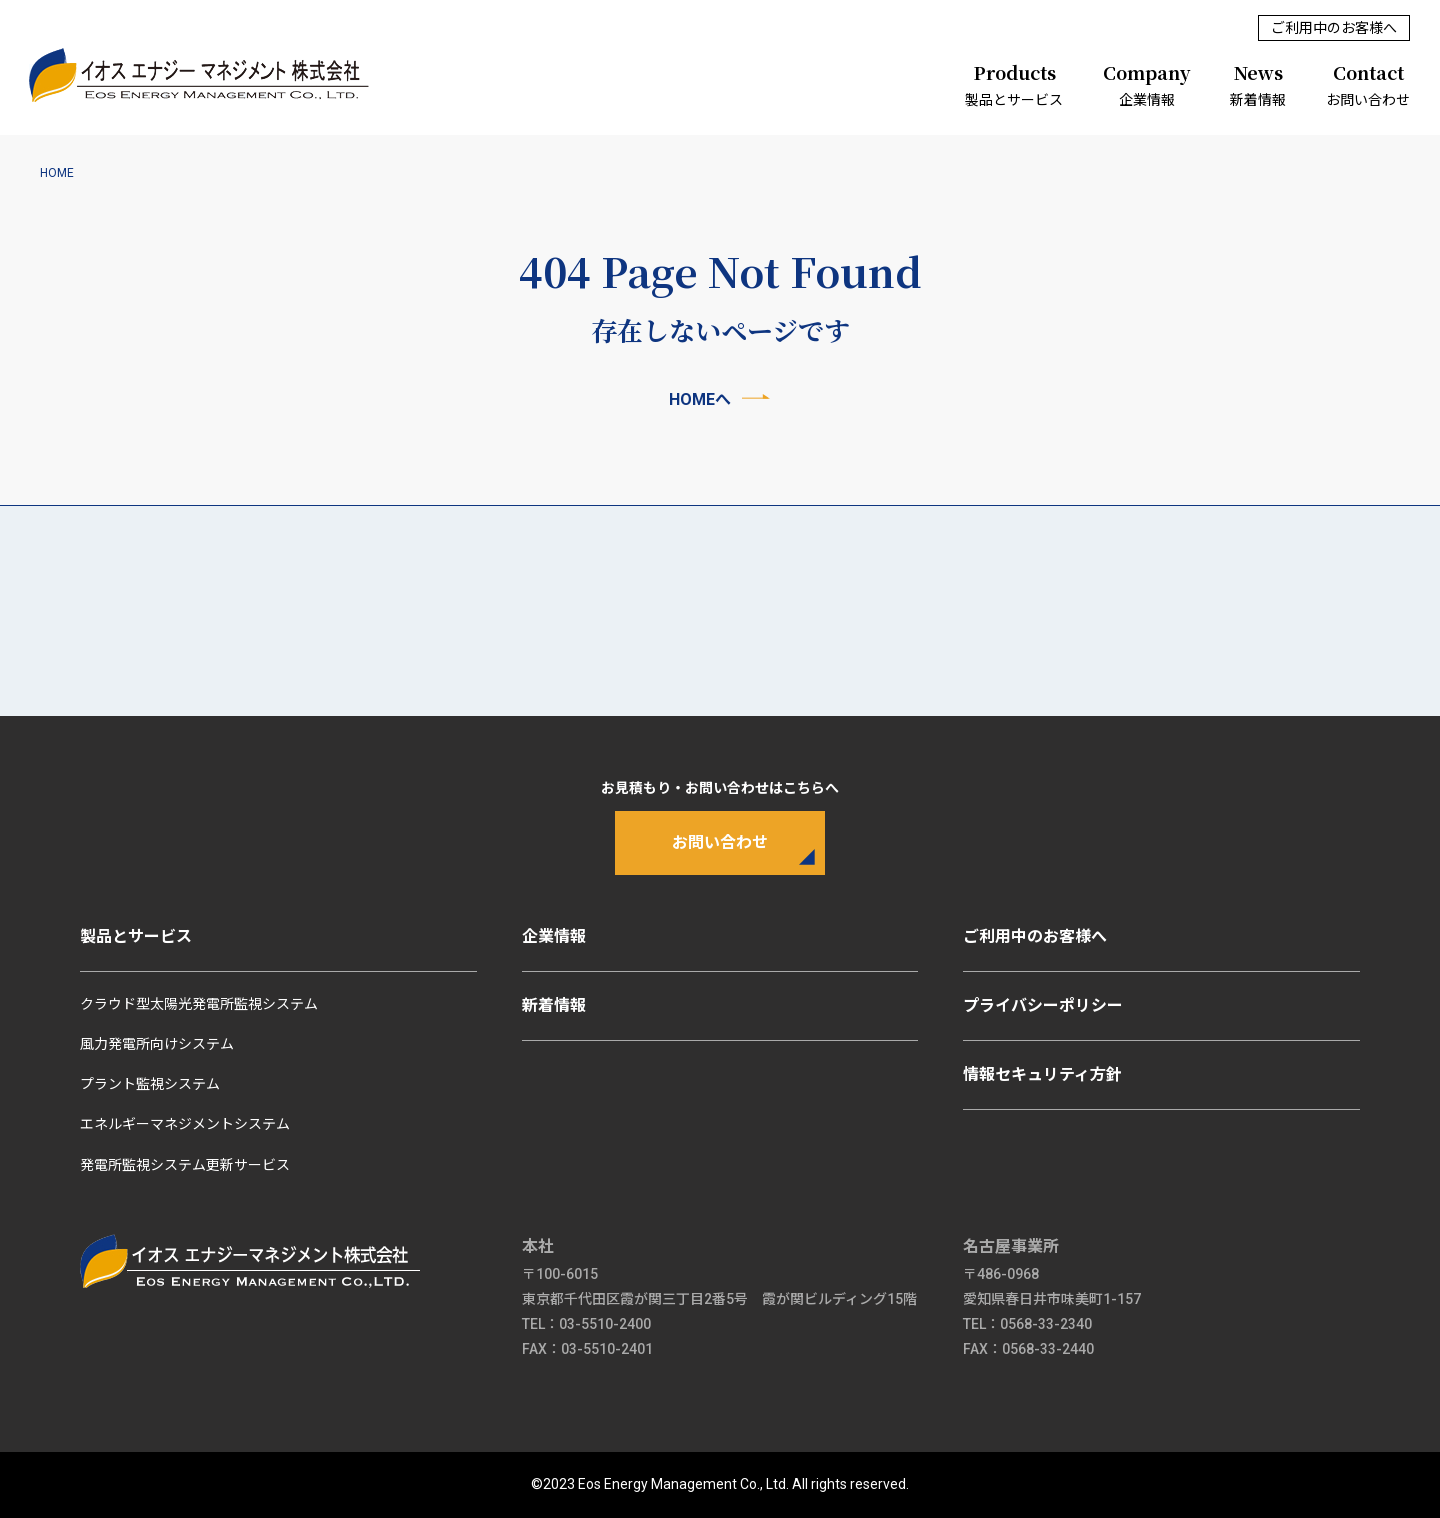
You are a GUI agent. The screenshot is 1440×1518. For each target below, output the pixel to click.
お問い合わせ (1368, 82)
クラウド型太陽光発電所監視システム (199, 1004)
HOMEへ (700, 399)
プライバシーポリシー (1043, 1005)
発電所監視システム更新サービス (185, 1165)
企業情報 (1146, 82)
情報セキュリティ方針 (1042, 1074)
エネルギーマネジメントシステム (185, 1125)
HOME (57, 173)
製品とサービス (1014, 82)
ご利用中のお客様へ (1334, 28)
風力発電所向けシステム (157, 1044)
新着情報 (1258, 82)
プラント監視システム (150, 1084)
